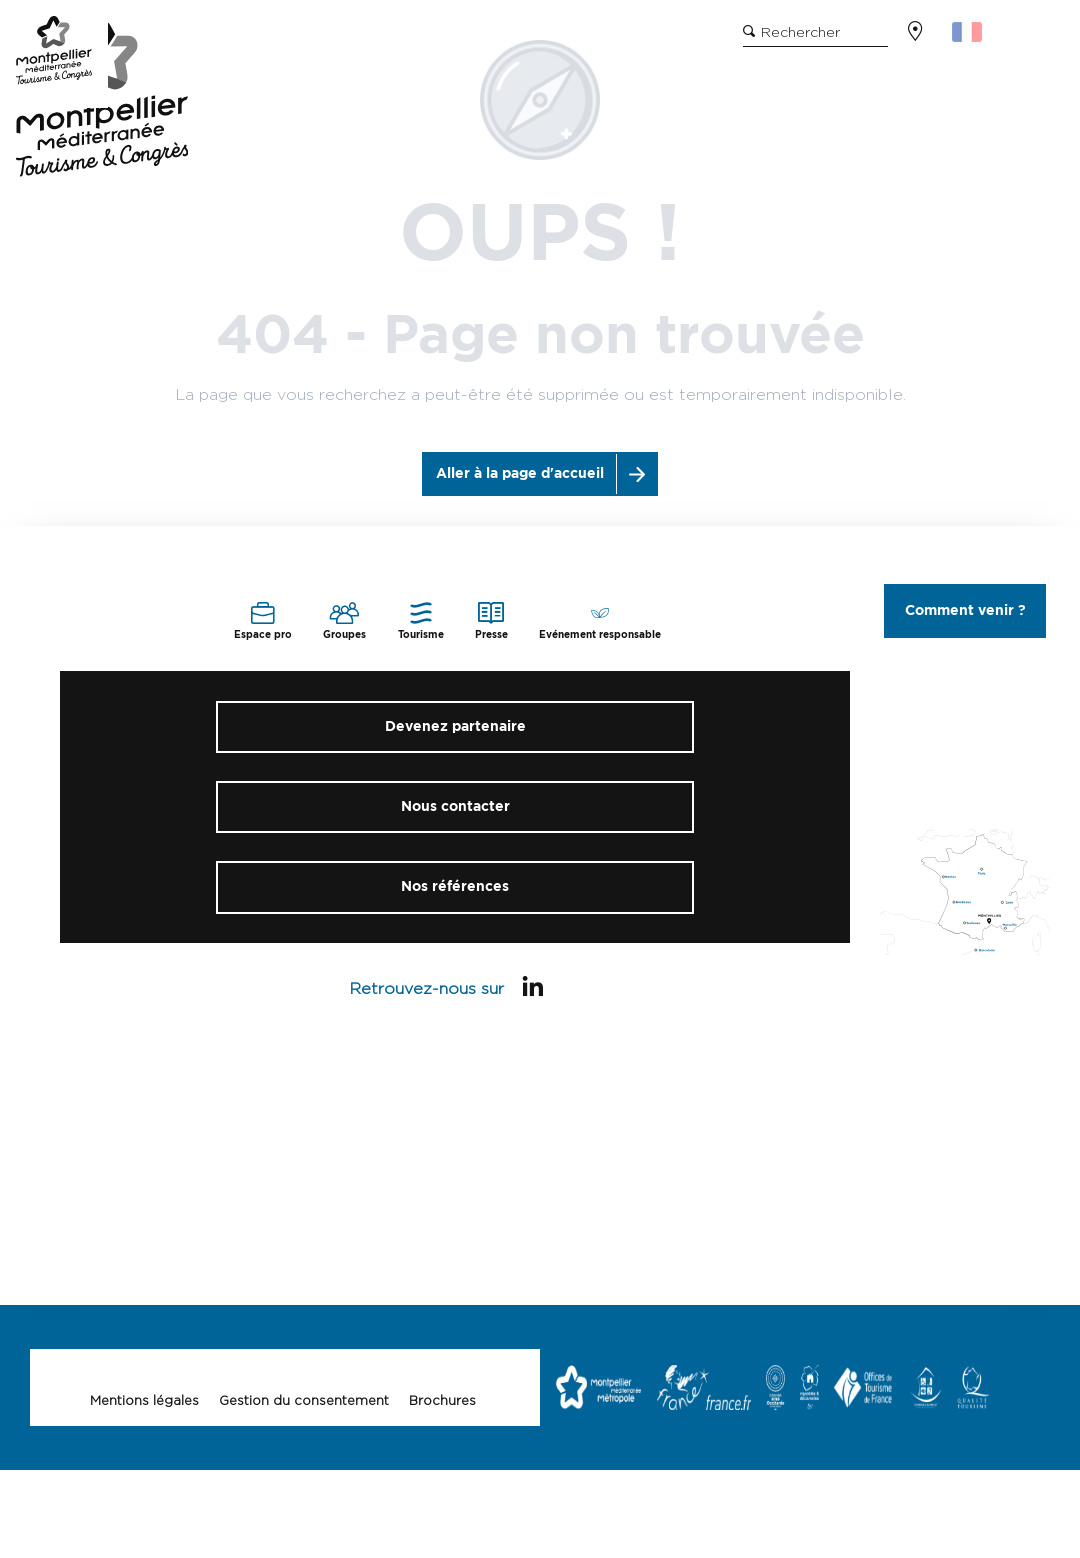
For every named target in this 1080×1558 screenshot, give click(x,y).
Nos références (455, 886)
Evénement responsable (405, 41)
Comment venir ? (965, 610)
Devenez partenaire (455, 726)
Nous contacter (455, 806)
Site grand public (237, 41)
